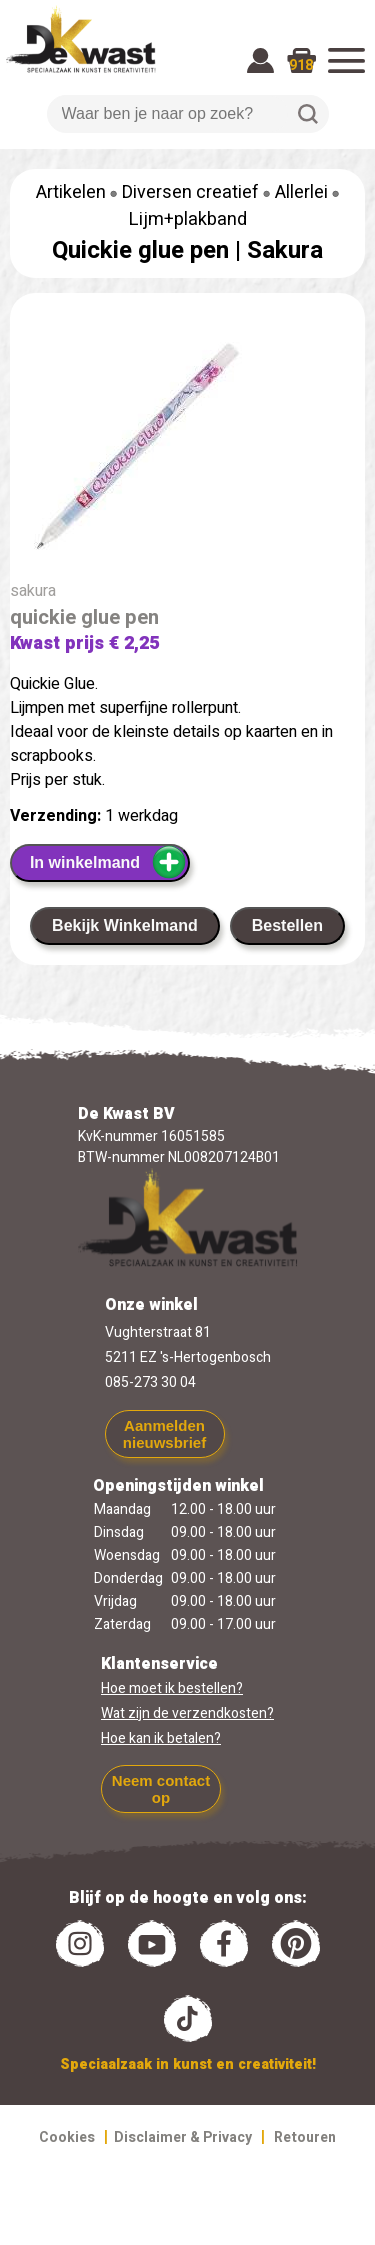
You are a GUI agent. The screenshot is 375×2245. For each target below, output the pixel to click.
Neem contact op (161, 1789)
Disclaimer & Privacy (183, 2137)
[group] (187, 450)
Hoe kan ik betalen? (161, 1738)
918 (301, 65)
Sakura (285, 250)
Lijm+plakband (188, 219)
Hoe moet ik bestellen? (172, 1688)
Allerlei (301, 192)
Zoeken (308, 114)
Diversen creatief (190, 192)
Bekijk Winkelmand (125, 925)
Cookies (67, 2137)
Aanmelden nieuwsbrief (164, 1434)
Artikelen (71, 192)
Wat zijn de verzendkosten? (187, 1713)
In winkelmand (108, 862)
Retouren (305, 2137)
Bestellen (287, 925)
